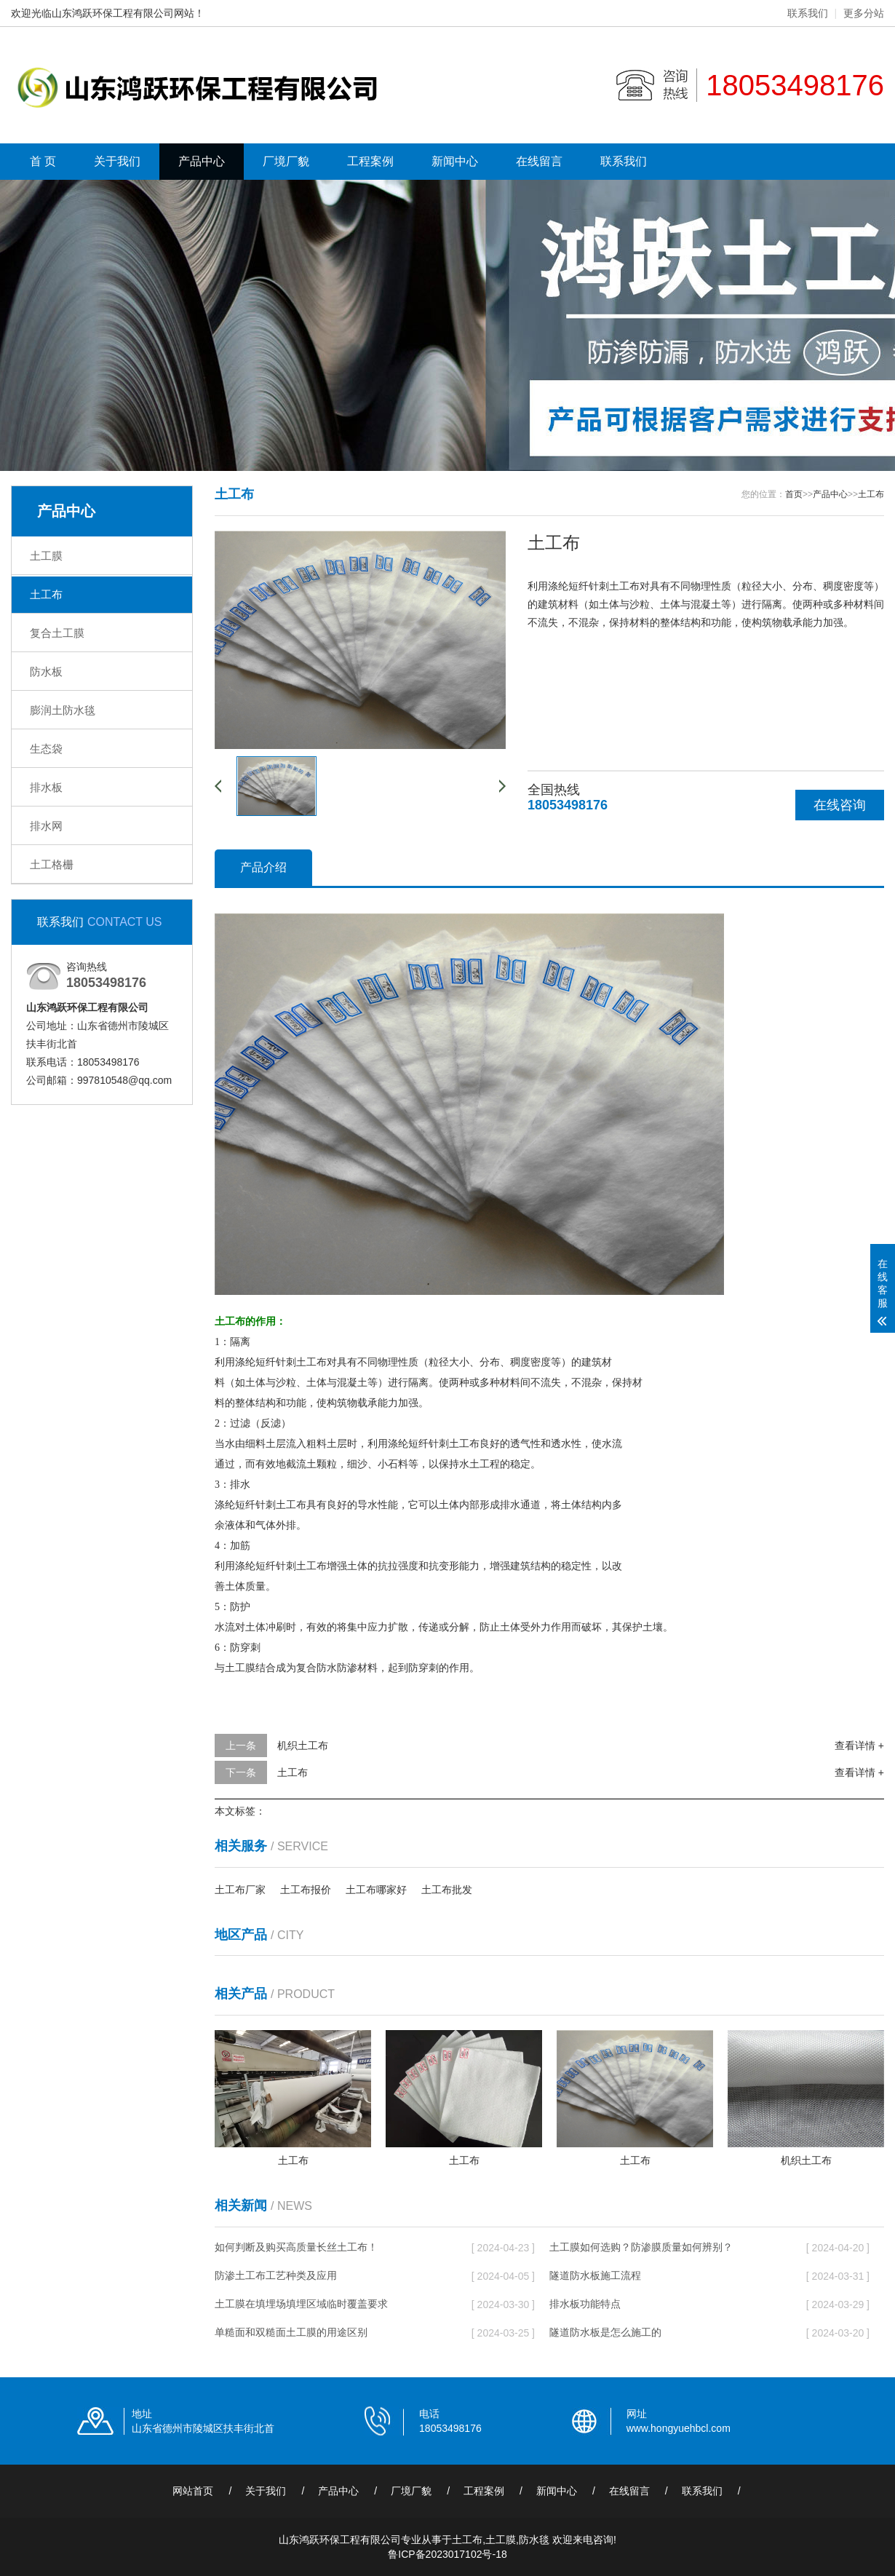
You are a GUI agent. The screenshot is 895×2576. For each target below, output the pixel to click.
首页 (794, 494)
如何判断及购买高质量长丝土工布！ (296, 2247)
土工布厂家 (240, 1889)
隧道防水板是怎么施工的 (605, 2332)
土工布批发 (446, 1889)
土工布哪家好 (376, 1889)
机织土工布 (302, 1745)
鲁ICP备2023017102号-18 (447, 2554)
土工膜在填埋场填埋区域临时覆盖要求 (301, 2304)
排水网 (46, 826)
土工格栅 (51, 864)
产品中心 (201, 161)
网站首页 (192, 2491)
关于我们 (117, 161)
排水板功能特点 (585, 2304)
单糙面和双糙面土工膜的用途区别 (291, 2332)
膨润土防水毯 (62, 710)
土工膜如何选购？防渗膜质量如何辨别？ (641, 2247)
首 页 (43, 161)
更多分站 (863, 13)
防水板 (46, 671)
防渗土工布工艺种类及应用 (276, 2275)
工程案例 (370, 161)
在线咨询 (840, 805)
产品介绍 (263, 867)
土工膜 (46, 556)
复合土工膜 (57, 633)
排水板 (46, 787)
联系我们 (807, 13)
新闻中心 (454, 161)
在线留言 (539, 161)
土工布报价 (305, 1889)
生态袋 (46, 748)
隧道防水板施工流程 (595, 2275)
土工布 (46, 594)
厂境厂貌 (286, 161)
